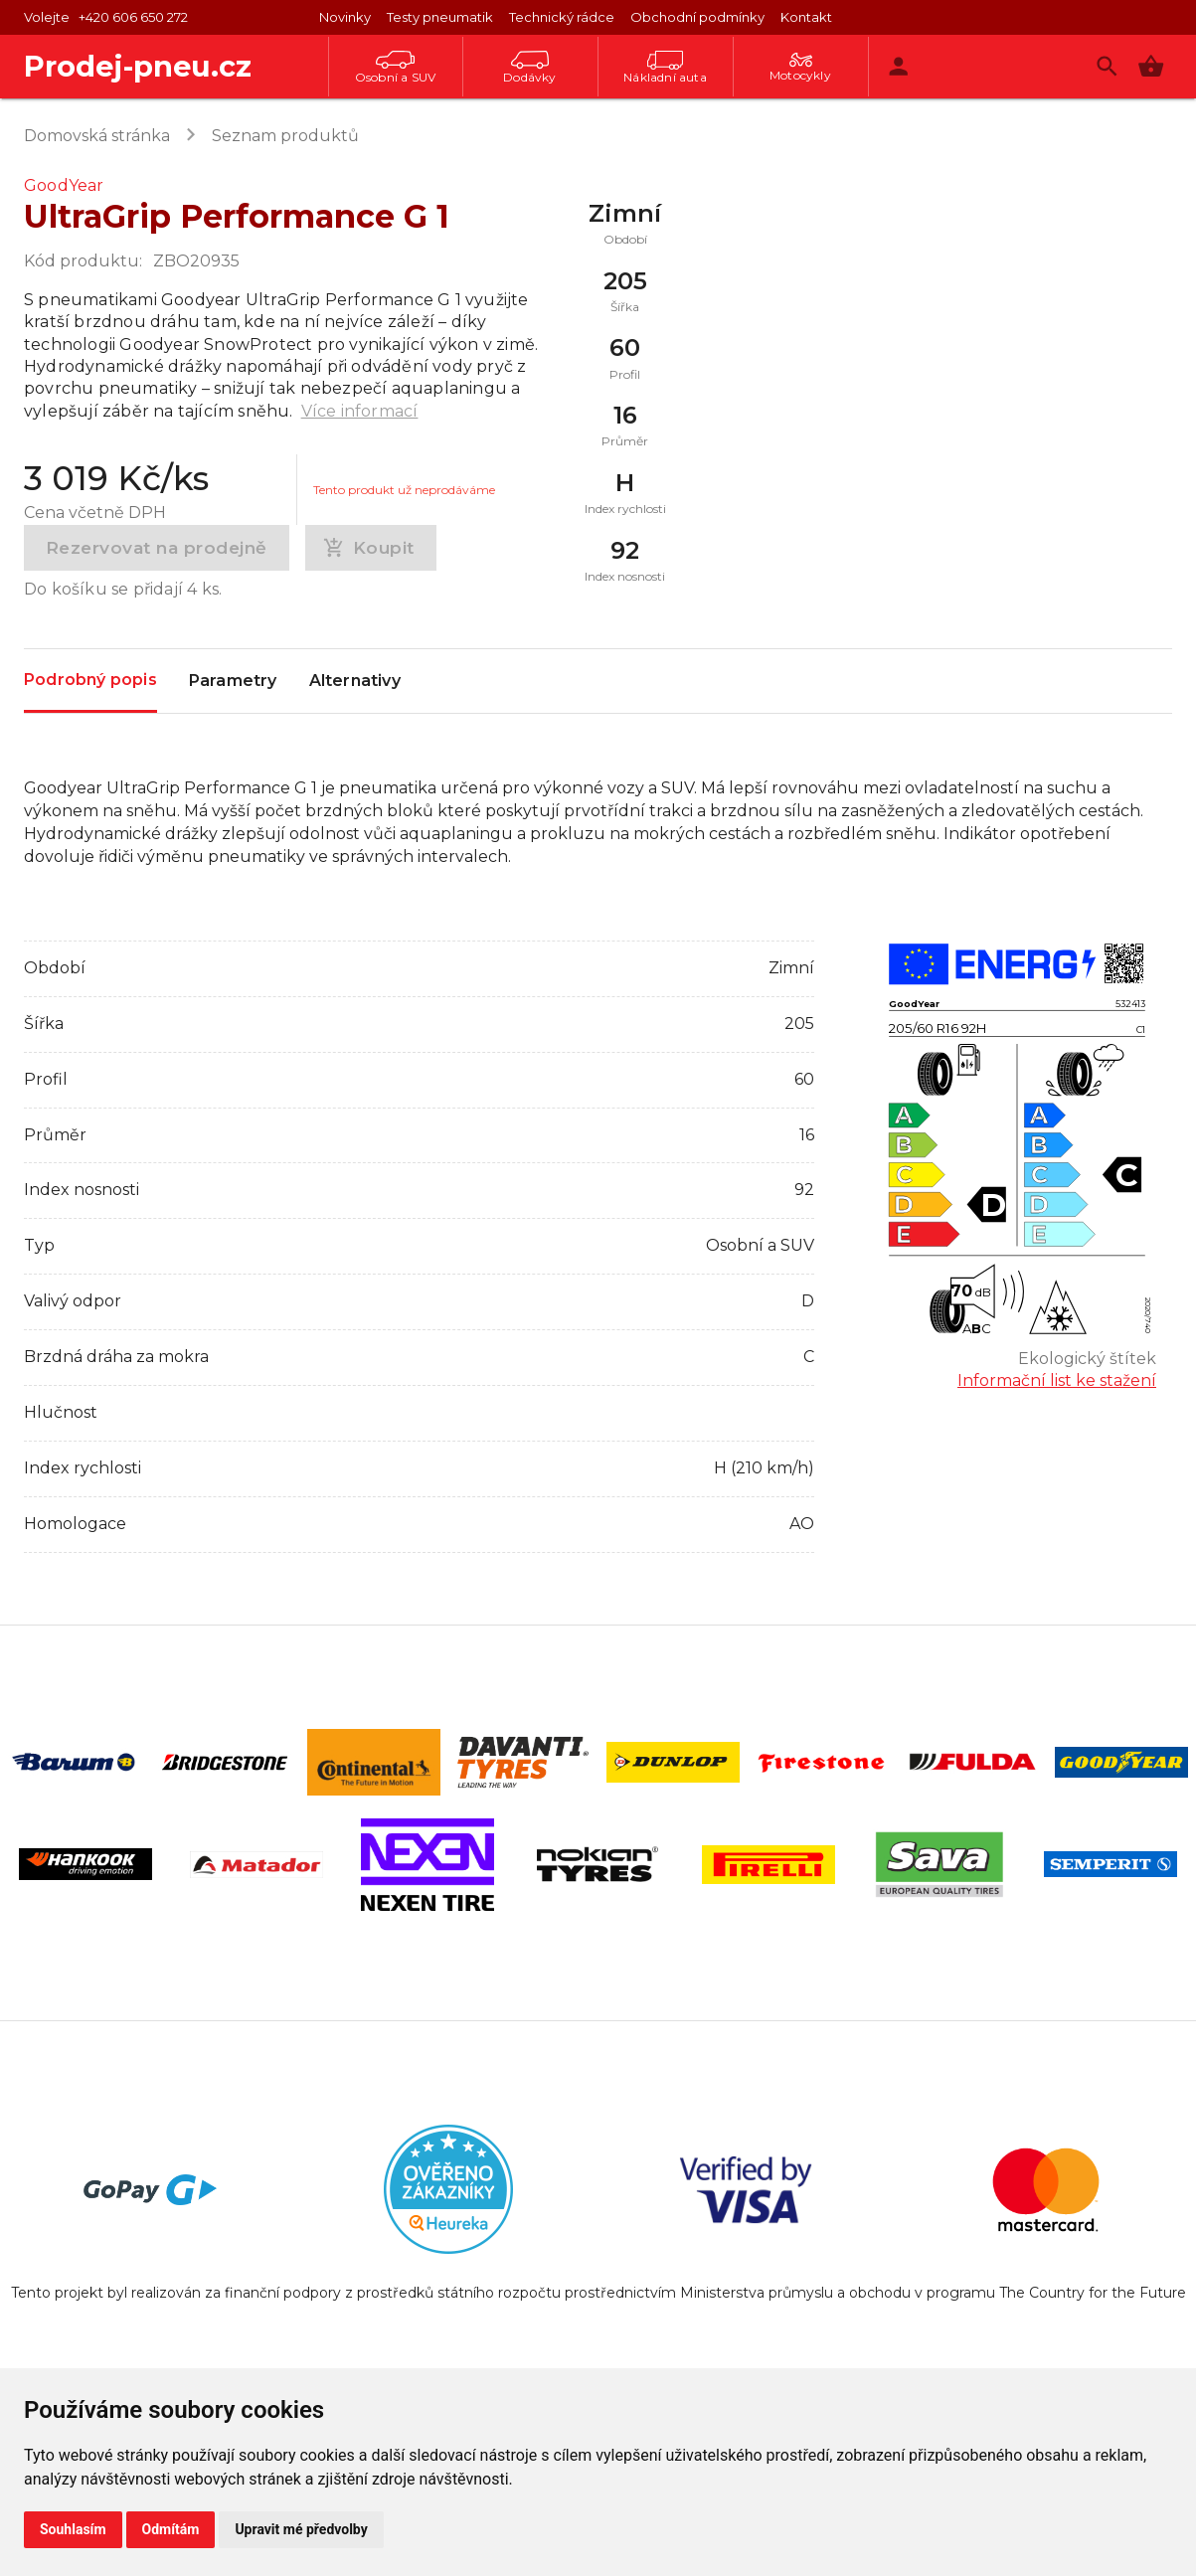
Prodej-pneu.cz (138, 66)
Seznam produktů (285, 135)
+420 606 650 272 (133, 17)
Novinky (345, 17)
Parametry (233, 681)
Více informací (360, 411)
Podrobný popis (90, 679)
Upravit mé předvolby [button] (301, 2529)
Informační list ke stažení (1056, 1380)
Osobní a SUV (395, 68)
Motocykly (800, 68)
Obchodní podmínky (697, 17)
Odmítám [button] (171, 2529)
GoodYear (64, 185)
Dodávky (529, 68)
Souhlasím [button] (73, 2529)
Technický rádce (561, 17)
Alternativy (355, 681)
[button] (1150, 66)
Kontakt (806, 17)
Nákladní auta (665, 68)
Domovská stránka (97, 135)
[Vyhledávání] (1107, 66)
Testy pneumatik (440, 17)
